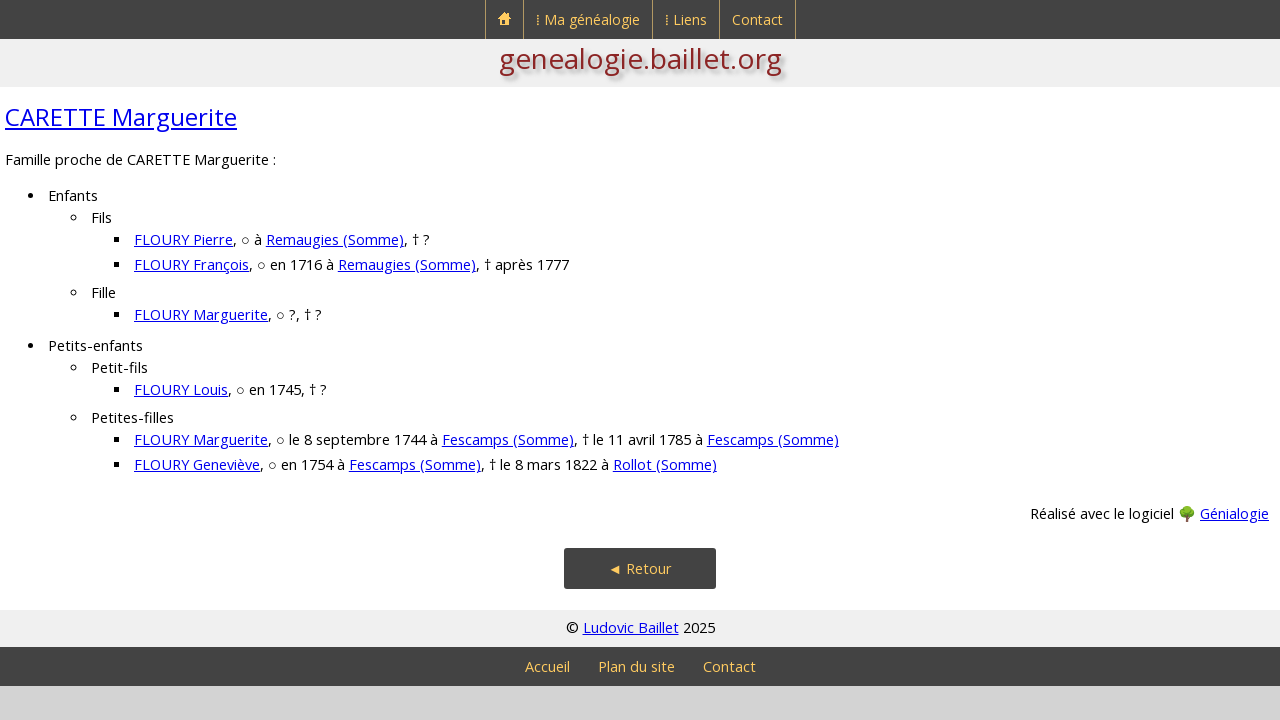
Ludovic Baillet (631, 627)
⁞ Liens (686, 19)
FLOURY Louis (181, 389)
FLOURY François (191, 264)
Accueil (547, 666)
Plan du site (636, 666)
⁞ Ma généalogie (588, 19)
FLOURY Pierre (183, 239)
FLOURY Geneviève (197, 464)
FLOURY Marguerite (201, 314)
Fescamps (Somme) (508, 439)
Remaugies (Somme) (335, 239)
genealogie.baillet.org (640, 58)
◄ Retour (640, 568)
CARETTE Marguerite (121, 116)
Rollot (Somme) (665, 464)
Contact (757, 19)
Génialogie (1234, 513)
